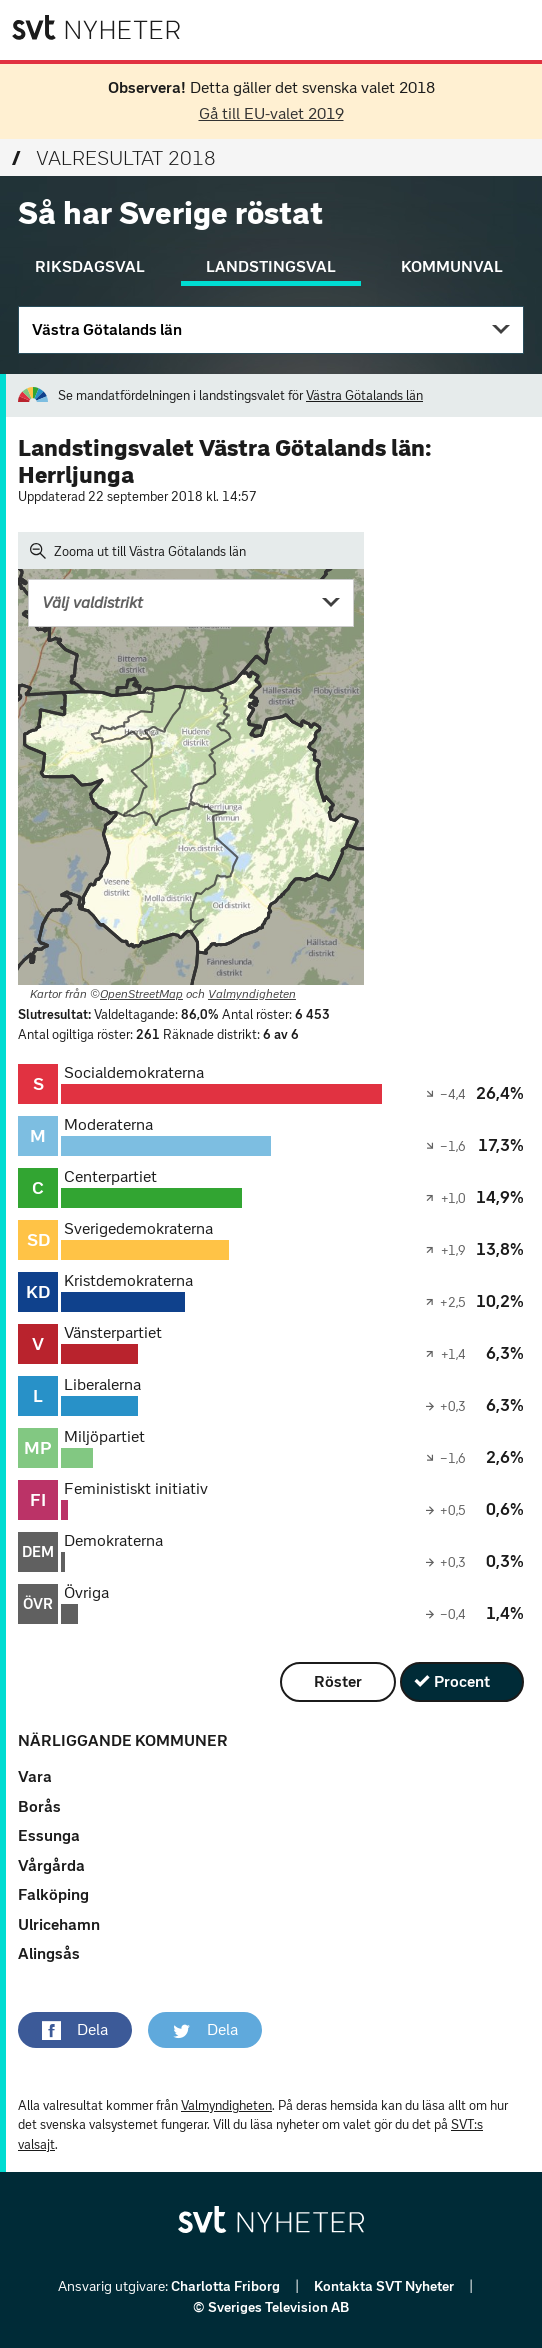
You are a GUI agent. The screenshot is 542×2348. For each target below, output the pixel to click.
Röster (338, 1681)
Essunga (49, 1835)
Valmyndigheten (252, 994)
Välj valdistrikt (92, 602)
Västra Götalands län (107, 329)
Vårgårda (51, 1865)
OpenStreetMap (141, 994)
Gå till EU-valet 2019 (271, 113)
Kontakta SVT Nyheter (385, 2286)
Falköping (53, 1894)
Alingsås (49, 1953)
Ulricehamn (59, 1924)
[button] (75, 2030)
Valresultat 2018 (114, 158)
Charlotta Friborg (227, 2286)
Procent (462, 1681)
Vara (35, 1776)
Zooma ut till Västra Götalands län (138, 551)
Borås (39, 1806)
